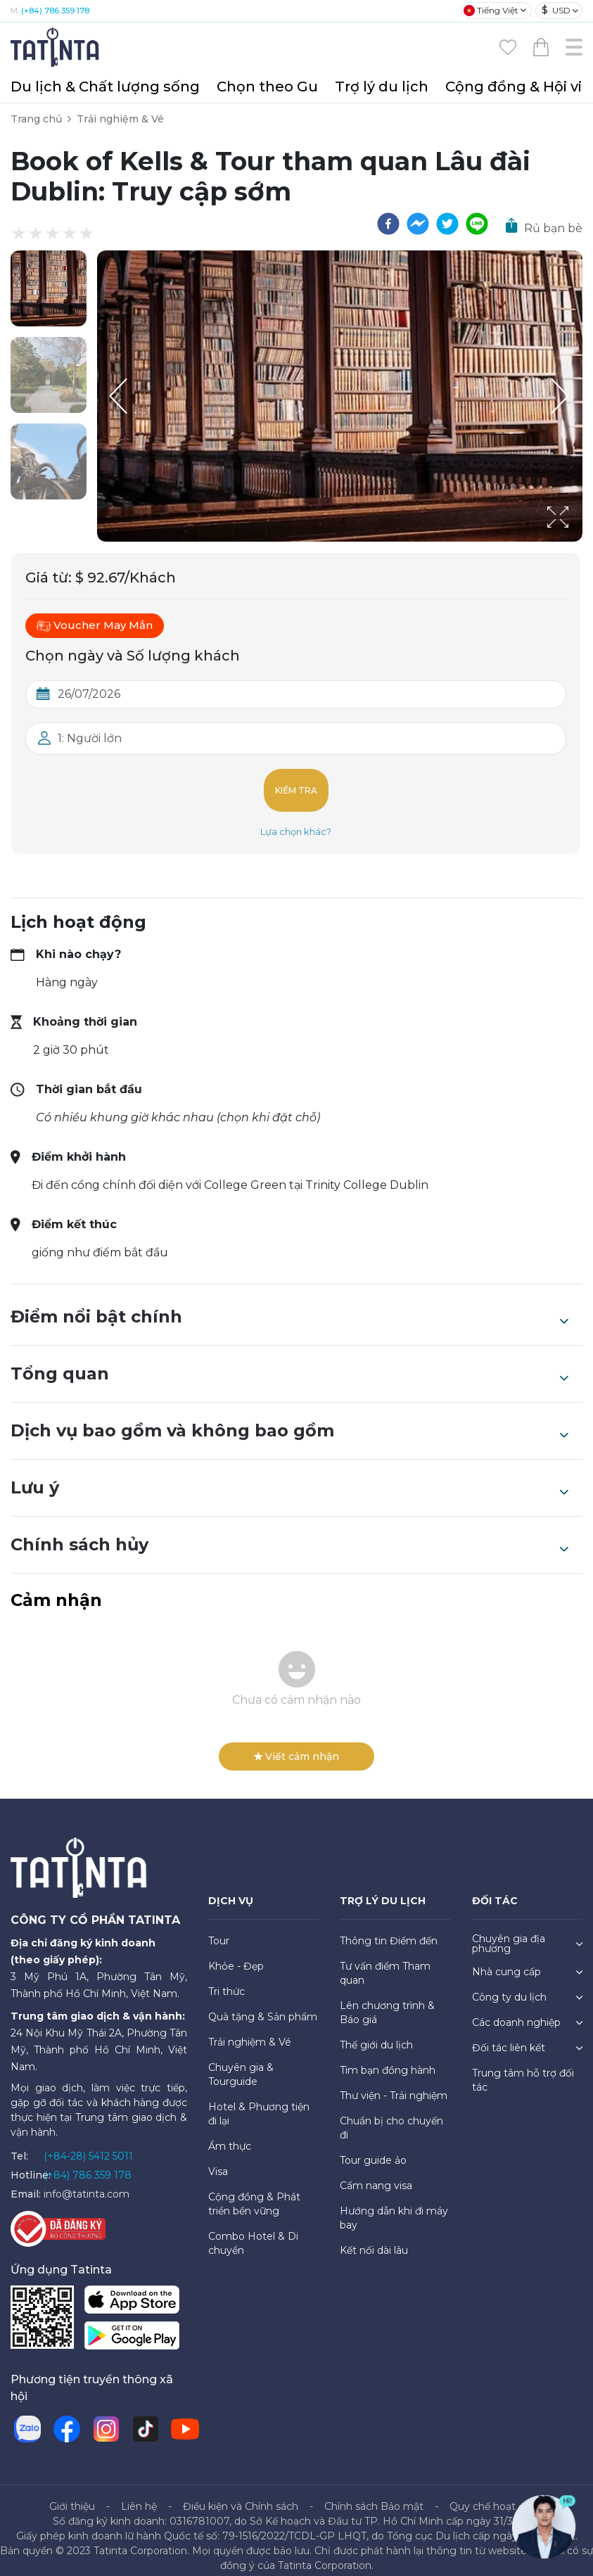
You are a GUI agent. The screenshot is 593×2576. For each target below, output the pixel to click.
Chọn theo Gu (267, 86)
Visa (218, 2160)
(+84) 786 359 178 (55, 10)
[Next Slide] (561, 396)
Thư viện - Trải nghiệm (393, 2084)
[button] (49, 288)
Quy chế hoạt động (496, 2495)
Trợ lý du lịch (381, 86)
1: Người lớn (90, 738)
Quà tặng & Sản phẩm (262, 2005)
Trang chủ (36, 119)
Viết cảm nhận (296, 1745)
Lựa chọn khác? (295, 820)
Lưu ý (289, 1476)
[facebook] (388, 223)
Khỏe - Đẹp (236, 1955)
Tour (218, 1929)
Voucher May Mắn (95, 625)
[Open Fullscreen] (578, 541)
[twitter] (447, 223)
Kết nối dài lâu (374, 2239)
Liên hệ (139, 2495)
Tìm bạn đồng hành (387, 2059)
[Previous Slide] (118, 396)
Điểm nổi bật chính (289, 1305)
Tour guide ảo (373, 2149)
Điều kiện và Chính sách (240, 2495)
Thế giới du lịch (376, 2033)
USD (556, 10)
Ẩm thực (229, 2135)
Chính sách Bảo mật (373, 2495)
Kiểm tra (296, 784)
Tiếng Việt (491, 10)
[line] (477, 223)
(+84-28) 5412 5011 (88, 2144)
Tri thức (226, 1980)
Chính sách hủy (289, 1533)
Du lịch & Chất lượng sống (105, 86)
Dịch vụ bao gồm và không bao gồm (289, 1419)
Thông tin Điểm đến (389, 1929)
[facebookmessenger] (418, 223)
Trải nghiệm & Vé (120, 119)
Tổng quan (289, 1362)
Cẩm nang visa (376, 2174)
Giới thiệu (72, 2495)
